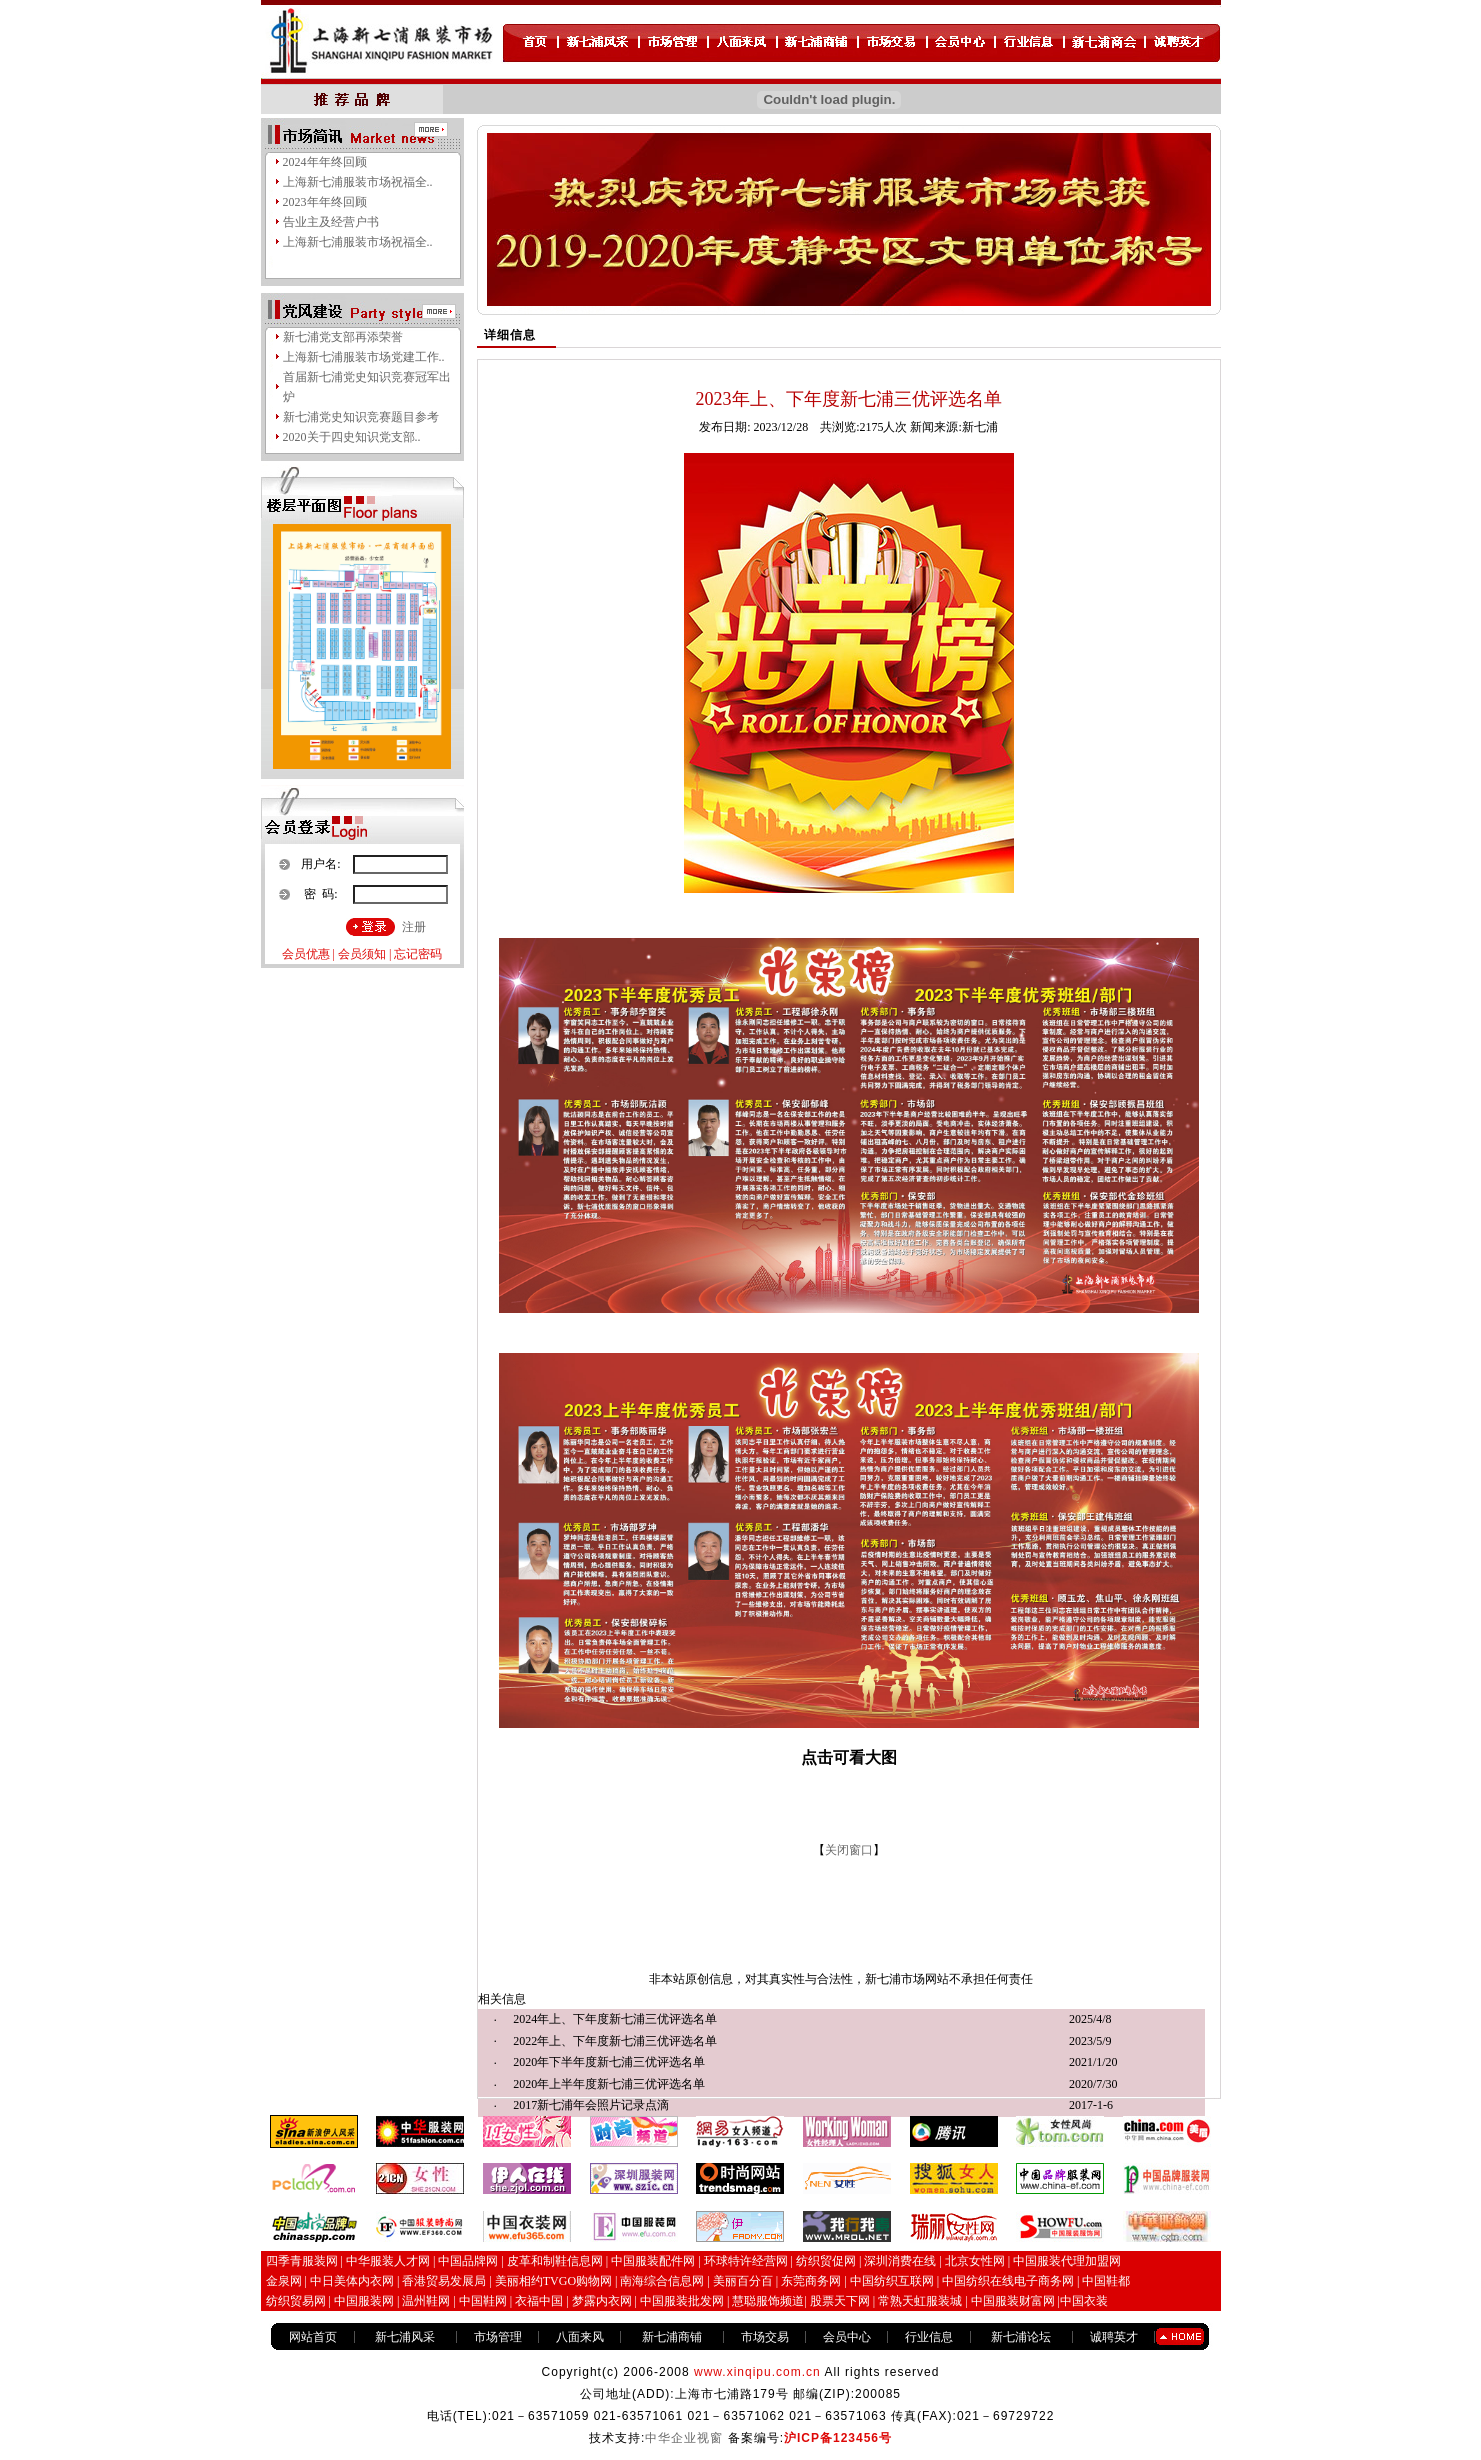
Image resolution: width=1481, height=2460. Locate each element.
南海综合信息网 (662, 2281)
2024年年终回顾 (325, 162)
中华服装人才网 (388, 2261)
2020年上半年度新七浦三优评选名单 (609, 2084)
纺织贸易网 (296, 2301)
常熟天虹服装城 (918, 2301)
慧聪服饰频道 (768, 2301)
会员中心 (847, 2337)
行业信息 (929, 2337)
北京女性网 (975, 2261)
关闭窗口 (849, 1850)
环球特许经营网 (746, 2261)
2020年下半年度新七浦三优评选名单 (609, 2062)
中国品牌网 (468, 2261)
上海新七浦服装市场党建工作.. (364, 357)
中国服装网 (364, 2301)
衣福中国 (539, 2301)
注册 (414, 927)
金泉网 (284, 2281)
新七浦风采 (405, 2337)
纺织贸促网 (826, 2261)
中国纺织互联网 (892, 2281)
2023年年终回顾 (325, 202)
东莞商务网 (811, 2281)
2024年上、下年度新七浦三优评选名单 (615, 2019)
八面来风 (580, 2337)
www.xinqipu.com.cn (757, 2372)
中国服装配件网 (653, 2261)
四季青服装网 (302, 2261)
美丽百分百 (743, 2281)
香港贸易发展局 (444, 2281)
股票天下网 (840, 2301)
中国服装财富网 (1011, 2301)
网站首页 (313, 2337)
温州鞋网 (426, 2301)
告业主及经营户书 (331, 222)
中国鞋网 (483, 2301)
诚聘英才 (1114, 2337)
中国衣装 (1084, 2301)
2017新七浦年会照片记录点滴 (591, 2105)
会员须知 (362, 954)
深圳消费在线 (900, 2261)
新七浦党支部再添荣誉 (343, 337)
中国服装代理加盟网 (1067, 2261)
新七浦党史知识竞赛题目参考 (361, 417)
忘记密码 (418, 954)
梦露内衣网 (602, 2301)
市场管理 (498, 2337)
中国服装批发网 (682, 2301)
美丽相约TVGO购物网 (553, 2281)
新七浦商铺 (672, 2337)
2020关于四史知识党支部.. (352, 437)
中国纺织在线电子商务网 (1008, 2281)
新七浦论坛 (1021, 2337)
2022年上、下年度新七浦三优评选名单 (615, 2041)
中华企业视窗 (684, 2438)
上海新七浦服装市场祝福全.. (358, 182)
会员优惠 (306, 954)
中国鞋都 (1106, 2281)
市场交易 (765, 2337)
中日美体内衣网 (352, 2281)
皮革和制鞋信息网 (555, 2261)
